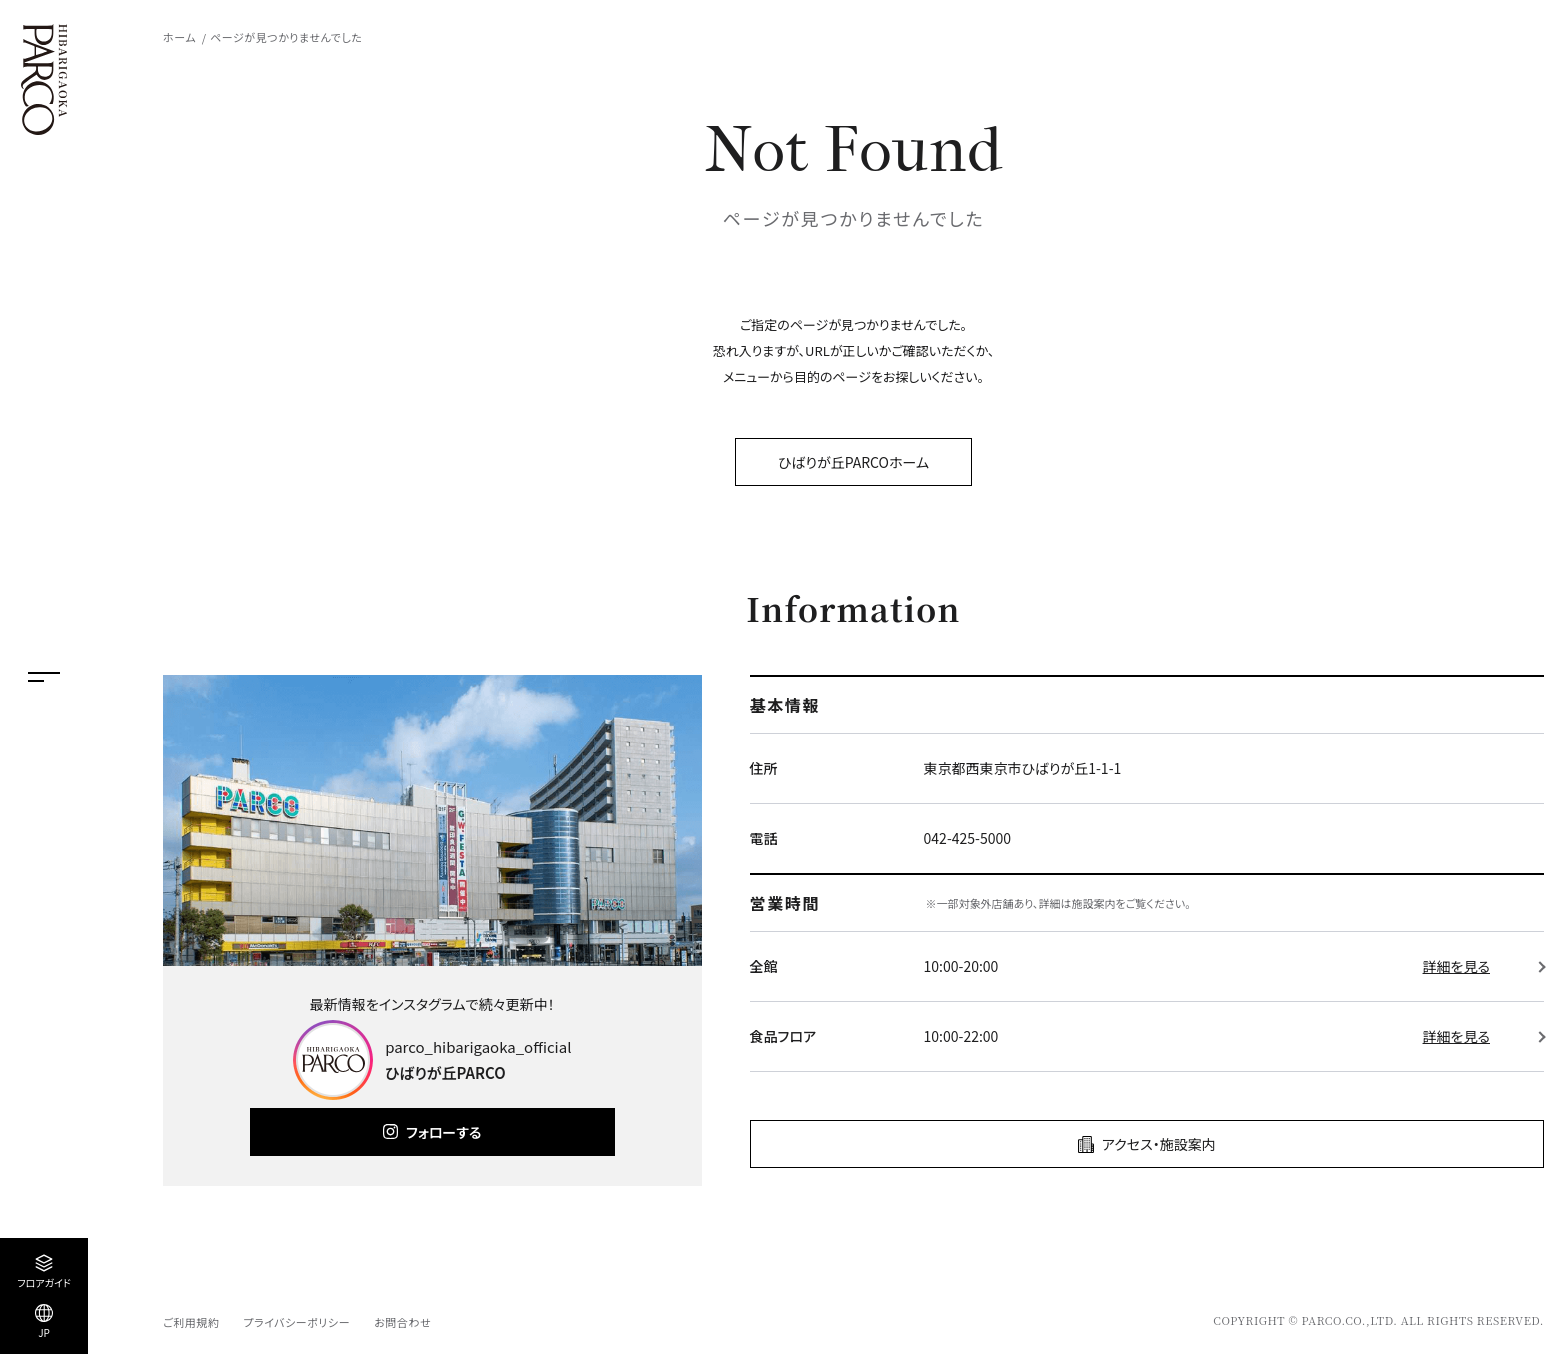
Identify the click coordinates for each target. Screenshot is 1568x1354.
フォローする (443, 1132)
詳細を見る (1456, 966)
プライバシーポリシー (296, 1322)
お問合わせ (402, 1322)
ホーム (179, 37)
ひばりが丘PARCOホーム (853, 462)
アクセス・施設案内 (1159, 1144)
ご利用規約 (191, 1322)
